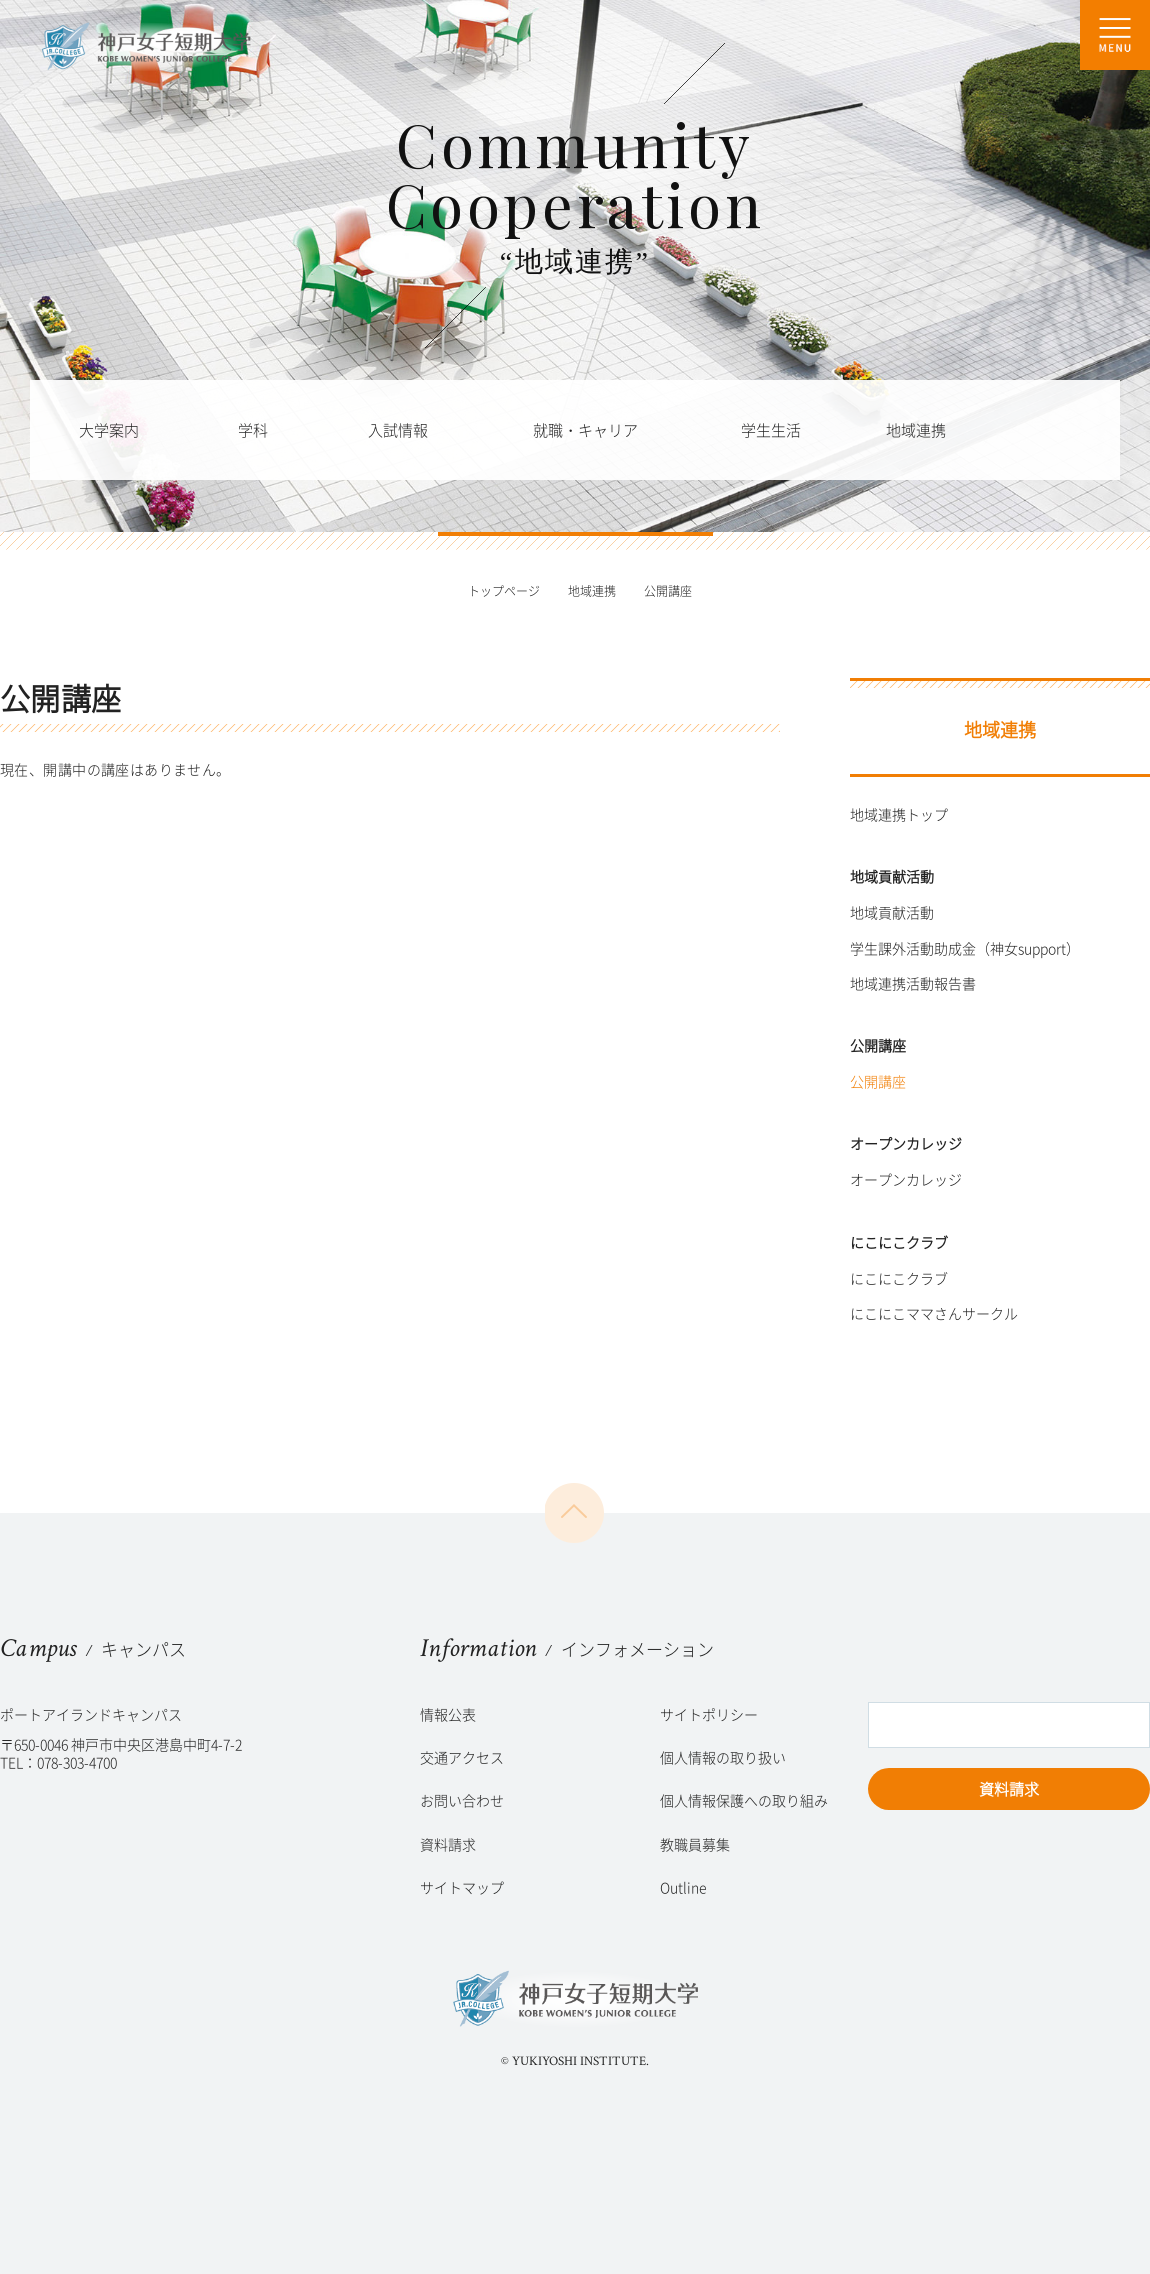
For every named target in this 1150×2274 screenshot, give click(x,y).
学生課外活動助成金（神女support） (965, 948)
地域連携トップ (899, 814)
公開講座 (878, 1081)
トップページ (504, 591)
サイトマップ (462, 1887)
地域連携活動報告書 (913, 983)
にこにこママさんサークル (934, 1313)
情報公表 (448, 1714)
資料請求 (1009, 1789)
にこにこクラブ (899, 1278)
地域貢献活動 (892, 912)
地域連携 (592, 591)
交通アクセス (462, 1757)
